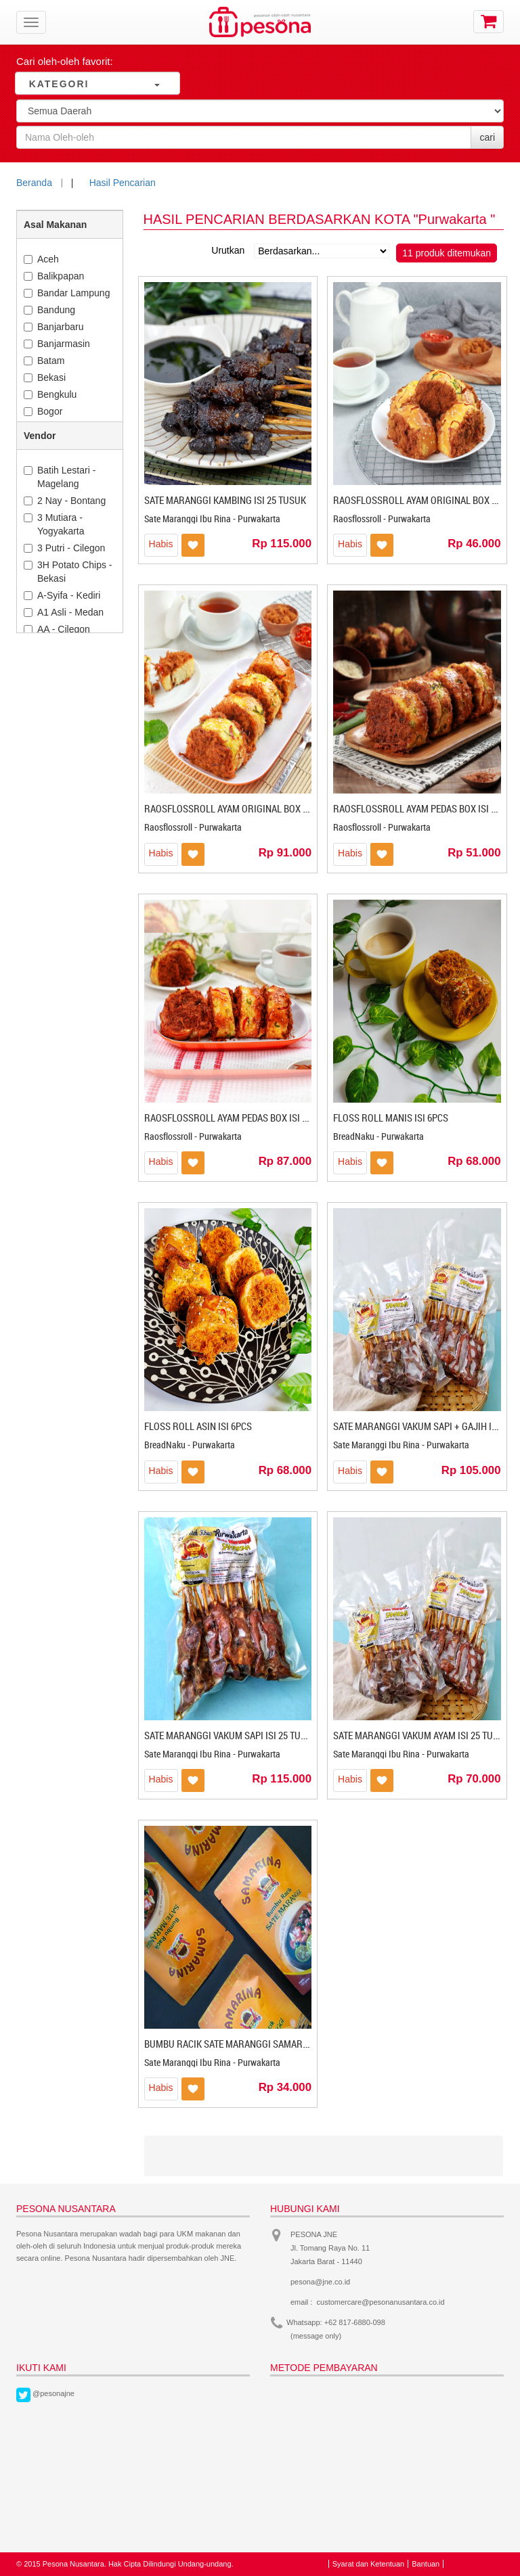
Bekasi (45, 377)
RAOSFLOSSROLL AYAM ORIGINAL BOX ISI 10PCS (242, 808)
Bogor (43, 411)
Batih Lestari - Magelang (59, 477)
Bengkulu (50, 394)
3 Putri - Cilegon (64, 548)
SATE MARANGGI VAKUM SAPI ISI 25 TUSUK (231, 1735)
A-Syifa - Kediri (62, 595)
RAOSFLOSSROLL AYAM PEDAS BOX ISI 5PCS (422, 808)
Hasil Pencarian (122, 182)
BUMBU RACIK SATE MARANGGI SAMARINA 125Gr (244, 2043)
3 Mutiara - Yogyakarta (54, 524)
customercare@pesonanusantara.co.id (381, 2302)
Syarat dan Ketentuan (368, 2564)
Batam (44, 360)
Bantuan (425, 2564)
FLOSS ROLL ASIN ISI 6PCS (198, 1426)
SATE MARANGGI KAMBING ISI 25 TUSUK (225, 500)
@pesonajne (53, 2393)
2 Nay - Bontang (65, 500)
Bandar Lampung (67, 293)
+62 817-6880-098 (354, 2322)
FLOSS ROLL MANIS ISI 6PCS (390, 1117)
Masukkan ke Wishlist (192, 545)
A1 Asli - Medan (64, 612)
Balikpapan (54, 276)
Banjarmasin (57, 343)
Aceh (41, 259)
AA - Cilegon (57, 629)
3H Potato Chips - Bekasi (68, 571)
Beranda (34, 182)
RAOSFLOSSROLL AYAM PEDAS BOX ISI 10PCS (236, 1117)
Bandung (49, 309)
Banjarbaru (54, 326)
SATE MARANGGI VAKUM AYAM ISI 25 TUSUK (421, 1735)
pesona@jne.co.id (320, 2282)
